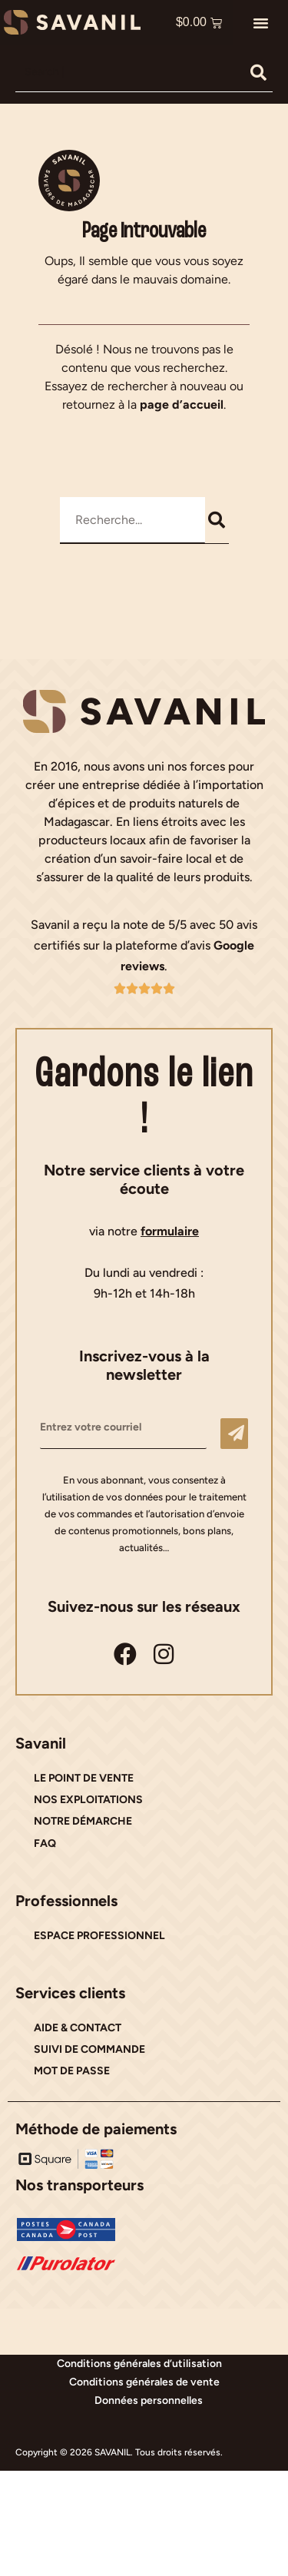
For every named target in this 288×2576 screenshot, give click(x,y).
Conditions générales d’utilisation (139, 2363)
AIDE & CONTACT (77, 2027)
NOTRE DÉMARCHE (83, 1821)
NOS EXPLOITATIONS (88, 1799)
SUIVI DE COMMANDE (89, 2049)
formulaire (170, 1231)
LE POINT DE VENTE (84, 1778)
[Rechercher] (258, 72)
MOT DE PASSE (72, 2070)
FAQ (45, 1843)
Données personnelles (148, 2400)
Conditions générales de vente (144, 2382)
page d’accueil (181, 404)
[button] (261, 22)
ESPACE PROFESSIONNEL (99, 1935)
